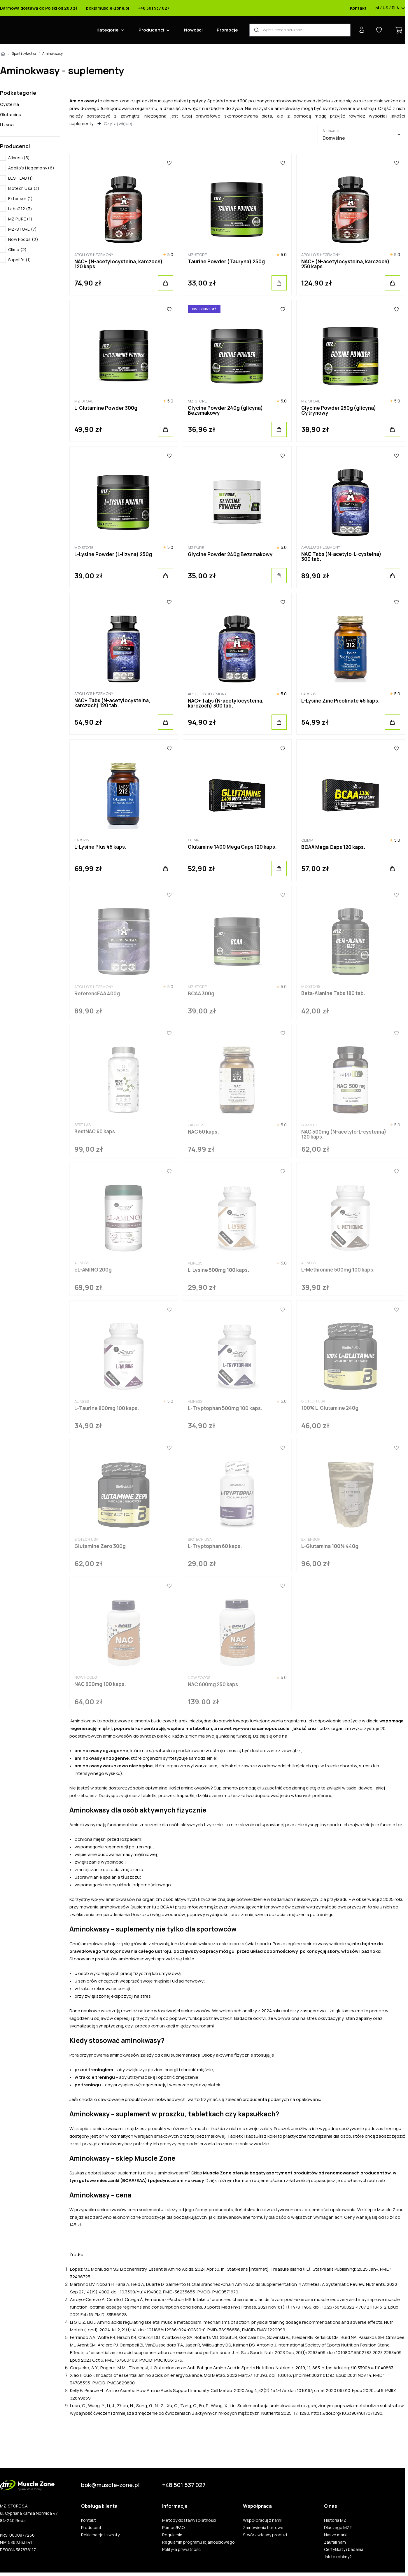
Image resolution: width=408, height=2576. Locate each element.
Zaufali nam (335, 2542)
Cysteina (9, 104)
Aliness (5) (19, 157)
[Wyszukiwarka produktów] (300, 30)
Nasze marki (335, 2535)
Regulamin (172, 2535)
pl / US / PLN (390, 8)
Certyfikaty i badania (343, 2549)
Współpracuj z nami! (263, 2520)
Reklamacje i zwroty (100, 2535)
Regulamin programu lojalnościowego (198, 2542)
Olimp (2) (17, 249)
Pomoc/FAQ (173, 2528)
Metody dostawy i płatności (189, 2520)
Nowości (193, 30)
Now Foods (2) (23, 239)
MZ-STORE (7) (22, 229)
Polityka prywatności (182, 2549)
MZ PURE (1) (20, 219)
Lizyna (7, 124)
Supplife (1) (19, 259)
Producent (91, 2528)
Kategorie (108, 30)
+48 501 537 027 (153, 8)
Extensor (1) (20, 198)
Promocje (227, 30)
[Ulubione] (169, 163)
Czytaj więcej (118, 123)
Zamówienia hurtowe (263, 2528)
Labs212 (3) (20, 208)
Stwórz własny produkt (265, 2535)
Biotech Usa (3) (24, 188)
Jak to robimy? (338, 2557)
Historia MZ (335, 2520)
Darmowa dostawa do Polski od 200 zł (38, 8)
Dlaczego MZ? (338, 2528)
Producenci (151, 30)
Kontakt (358, 8)
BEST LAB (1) (20, 178)
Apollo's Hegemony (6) (31, 168)
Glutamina (11, 114)
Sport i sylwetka (24, 53)
